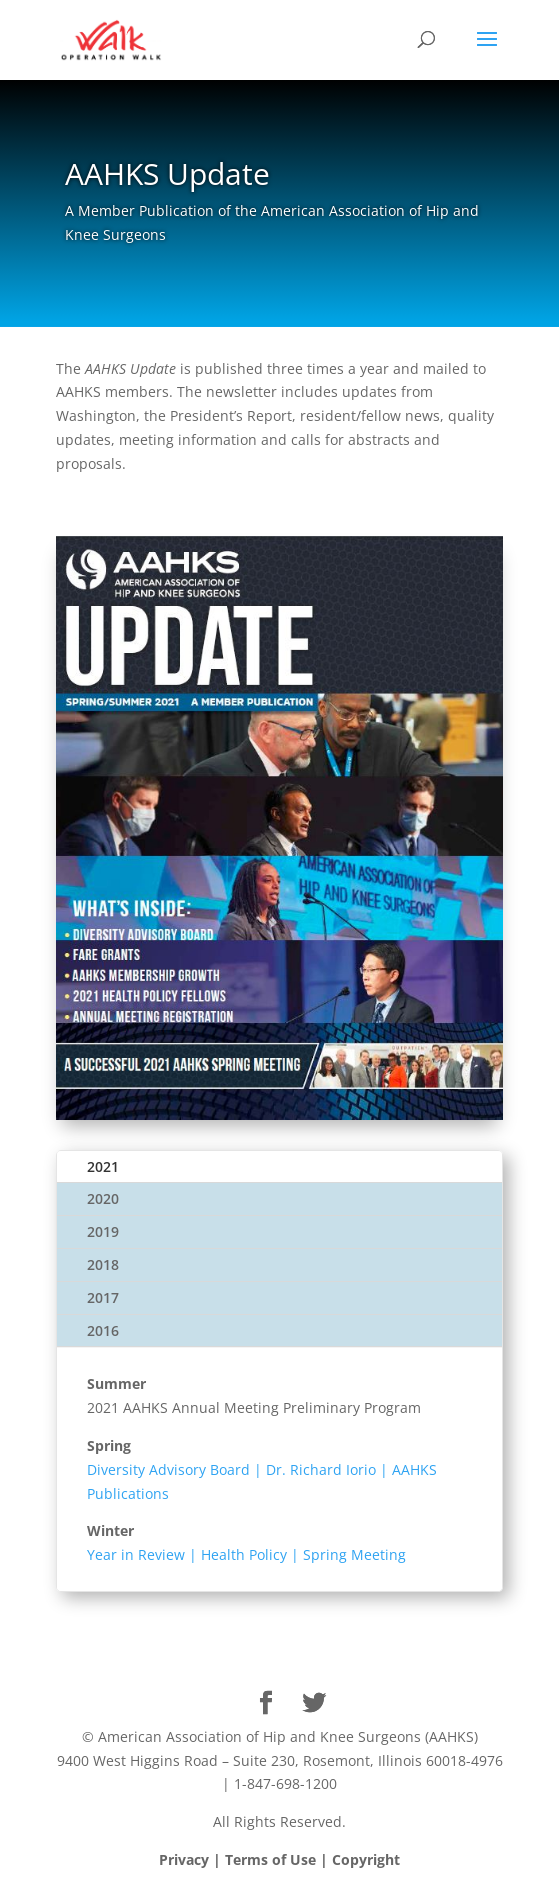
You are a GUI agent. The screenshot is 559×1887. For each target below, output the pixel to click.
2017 (103, 1297)
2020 (103, 1198)
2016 (103, 1330)
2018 (103, 1264)
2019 (103, 1231)
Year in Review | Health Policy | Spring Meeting (246, 1554)
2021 (103, 1166)
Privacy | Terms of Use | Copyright (279, 1859)
